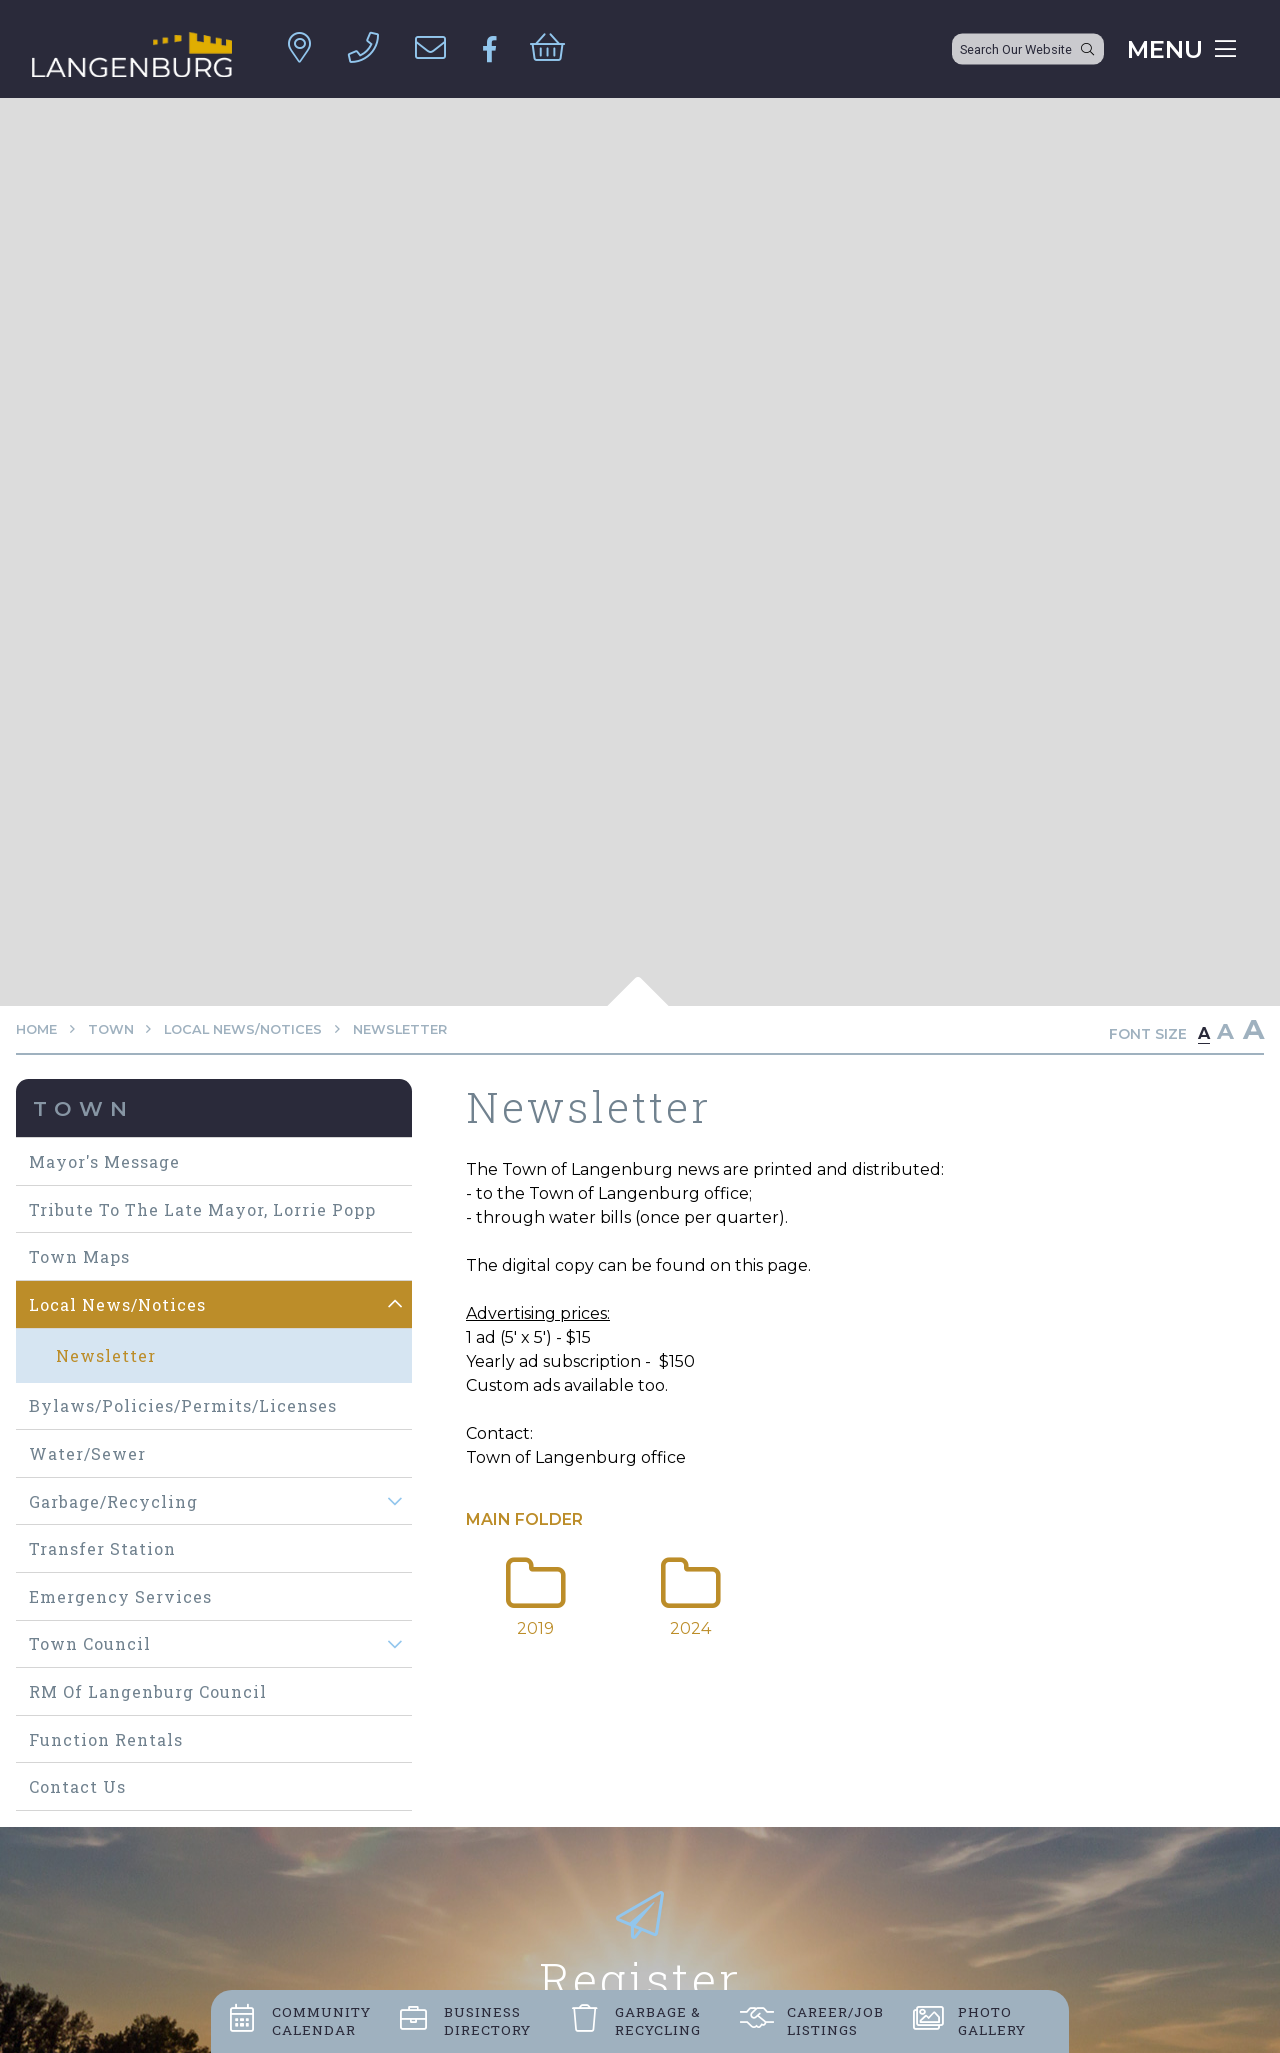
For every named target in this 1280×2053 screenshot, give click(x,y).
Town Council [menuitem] (90, 1643)
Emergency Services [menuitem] (120, 1596)
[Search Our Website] (1028, 49)
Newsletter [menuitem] (106, 1355)
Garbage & (658, 2021)
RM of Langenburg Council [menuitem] (148, 1691)
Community (321, 2021)
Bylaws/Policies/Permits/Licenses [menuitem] (183, 1405)
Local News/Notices (243, 1029)
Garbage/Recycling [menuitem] (113, 1501)
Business (487, 2021)
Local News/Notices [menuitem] (117, 1304)
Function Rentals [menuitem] (106, 1739)
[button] (395, 1305)
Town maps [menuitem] (79, 1256)
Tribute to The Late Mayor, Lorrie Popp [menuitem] (202, 1209)
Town (111, 1029)
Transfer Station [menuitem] (102, 1548)
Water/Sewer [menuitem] (87, 1453)
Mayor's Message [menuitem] (104, 1161)
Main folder (524, 1519)
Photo (992, 2021)
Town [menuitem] (83, 1108)
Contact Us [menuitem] (77, 1786)
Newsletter (400, 1029)
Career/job (835, 2021)
